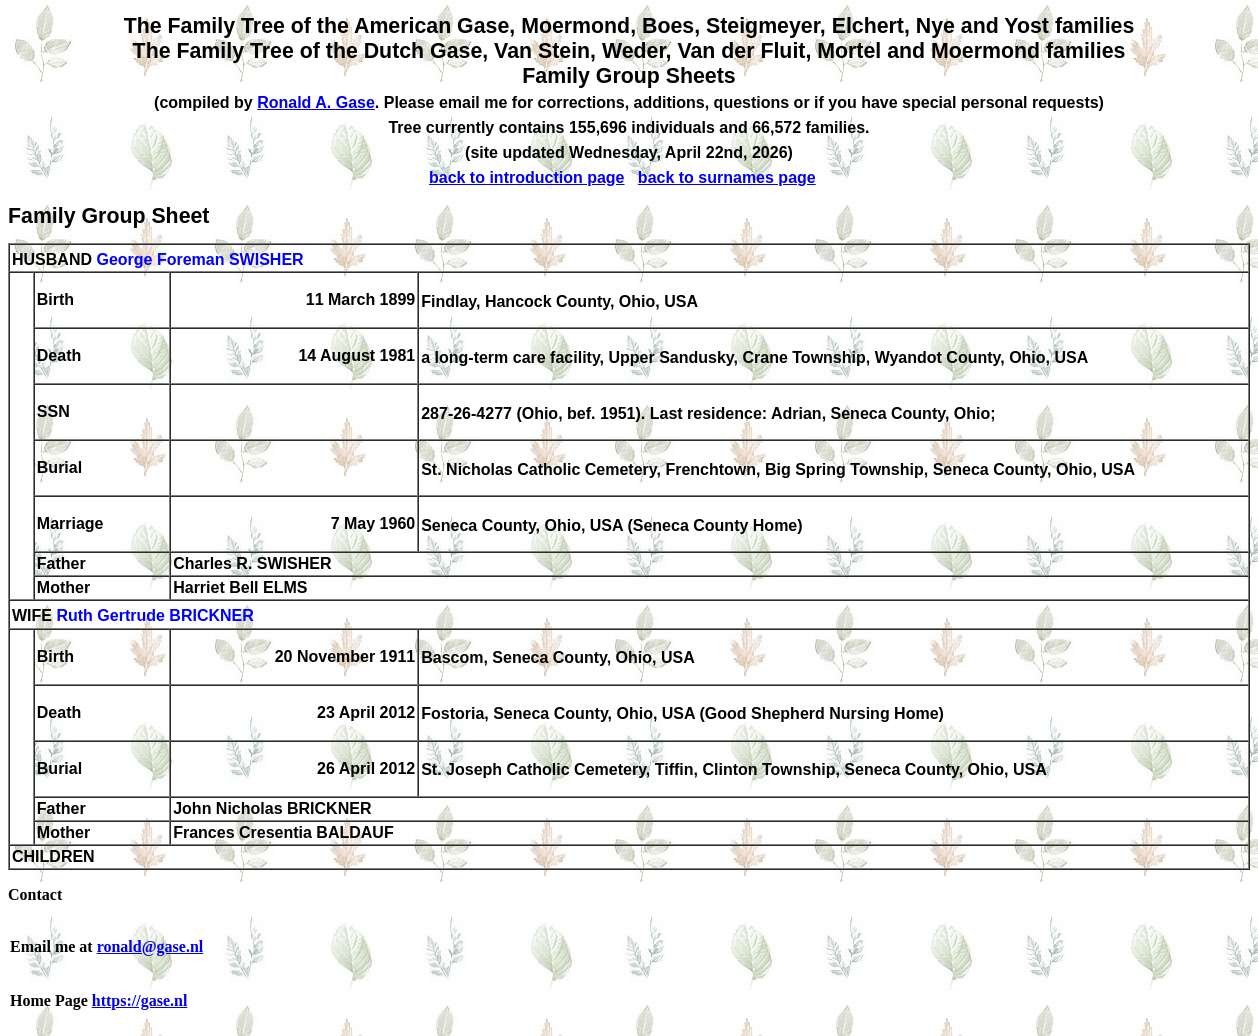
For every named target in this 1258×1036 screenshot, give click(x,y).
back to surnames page (727, 177)
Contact (35, 894)
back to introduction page (527, 177)
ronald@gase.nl (150, 946)
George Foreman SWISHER (199, 259)
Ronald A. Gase (316, 102)
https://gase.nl (140, 1000)
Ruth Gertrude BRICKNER (154, 616)
